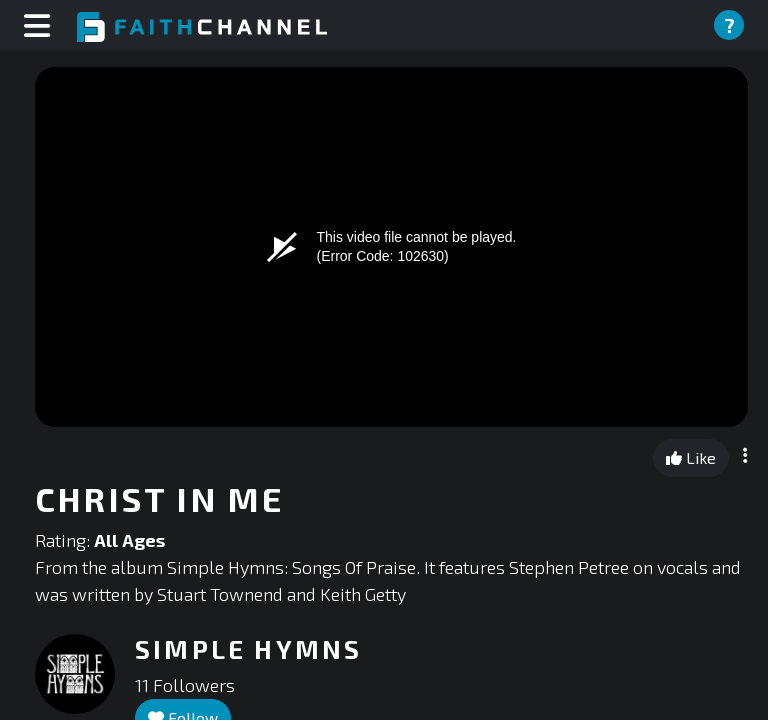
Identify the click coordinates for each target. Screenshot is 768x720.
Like (691, 457)
